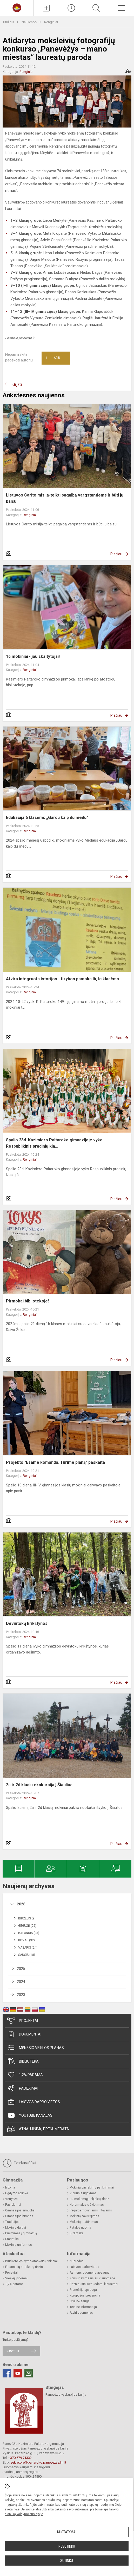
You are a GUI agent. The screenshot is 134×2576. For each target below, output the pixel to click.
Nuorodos (77, 2261)
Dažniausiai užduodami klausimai (94, 2284)
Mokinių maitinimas (84, 2222)
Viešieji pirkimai (16, 2278)
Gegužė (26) (27, 1926)
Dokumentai (24, 2034)
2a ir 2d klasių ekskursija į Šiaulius (39, 1784)
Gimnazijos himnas (19, 2216)
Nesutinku (66, 2546)
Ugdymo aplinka (16, 2193)
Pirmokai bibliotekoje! (27, 1301)
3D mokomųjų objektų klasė (89, 2199)
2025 (21, 1969)
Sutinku (66, 2561)
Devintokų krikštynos (27, 1623)
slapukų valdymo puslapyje (24, 2514)
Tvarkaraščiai (19, 2163)
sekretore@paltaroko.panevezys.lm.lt (38, 2462)
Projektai (22, 2021)
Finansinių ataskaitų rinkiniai (25, 2267)
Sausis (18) (26, 1955)
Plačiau (116, 554)
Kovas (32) (26, 1940)
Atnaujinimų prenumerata (38, 2129)
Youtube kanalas (29, 2115)
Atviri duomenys (81, 2312)
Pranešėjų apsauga (83, 2290)
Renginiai (51, 22)
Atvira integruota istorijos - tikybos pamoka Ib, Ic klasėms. (63, 978)
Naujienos (29, 22)
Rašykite (13, 2351)
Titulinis (9, 22)
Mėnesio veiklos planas (35, 2048)
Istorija (10, 2187)
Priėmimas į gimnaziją (21, 2233)
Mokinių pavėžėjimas (84, 2216)
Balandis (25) (28, 1933)
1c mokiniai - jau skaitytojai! (33, 656)
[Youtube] (18, 2373)
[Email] (28, 2373)
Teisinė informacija (83, 2307)
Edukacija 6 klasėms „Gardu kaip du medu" (47, 817)
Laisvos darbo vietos (33, 2102)
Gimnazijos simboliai (20, 2210)
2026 (21, 1904)
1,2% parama (25, 2075)
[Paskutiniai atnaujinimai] (71, 8)
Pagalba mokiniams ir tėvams (91, 2210)
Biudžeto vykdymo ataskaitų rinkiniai (31, 2261)
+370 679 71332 (20, 2458)
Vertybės (11, 2199)
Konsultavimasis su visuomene (92, 2278)
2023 (21, 1995)
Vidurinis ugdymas (83, 2193)
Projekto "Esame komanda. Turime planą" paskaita (55, 1462)
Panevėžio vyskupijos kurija (65, 2394)
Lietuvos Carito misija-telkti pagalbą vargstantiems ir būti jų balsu (64, 498)
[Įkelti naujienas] (46, 8)
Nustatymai (66, 2532)
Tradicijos (12, 2222)
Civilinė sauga (80, 2301)
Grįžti (17, 384)
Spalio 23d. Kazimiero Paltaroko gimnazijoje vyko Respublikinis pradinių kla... (54, 1143)
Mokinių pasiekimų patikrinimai (92, 2187)
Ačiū (52, 358)
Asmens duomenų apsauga (90, 2272)
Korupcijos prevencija (85, 2295)
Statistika (12, 2239)
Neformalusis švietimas (87, 2204)
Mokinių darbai (15, 2227)
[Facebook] (7, 2373)
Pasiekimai (22, 2088)
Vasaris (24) (27, 1947)
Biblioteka (23, 2061)
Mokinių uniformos (18, 2245)
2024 (21, 1982)
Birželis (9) (27, 1918)
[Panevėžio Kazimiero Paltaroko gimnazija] (17, 7)
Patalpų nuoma (80, 2227)
